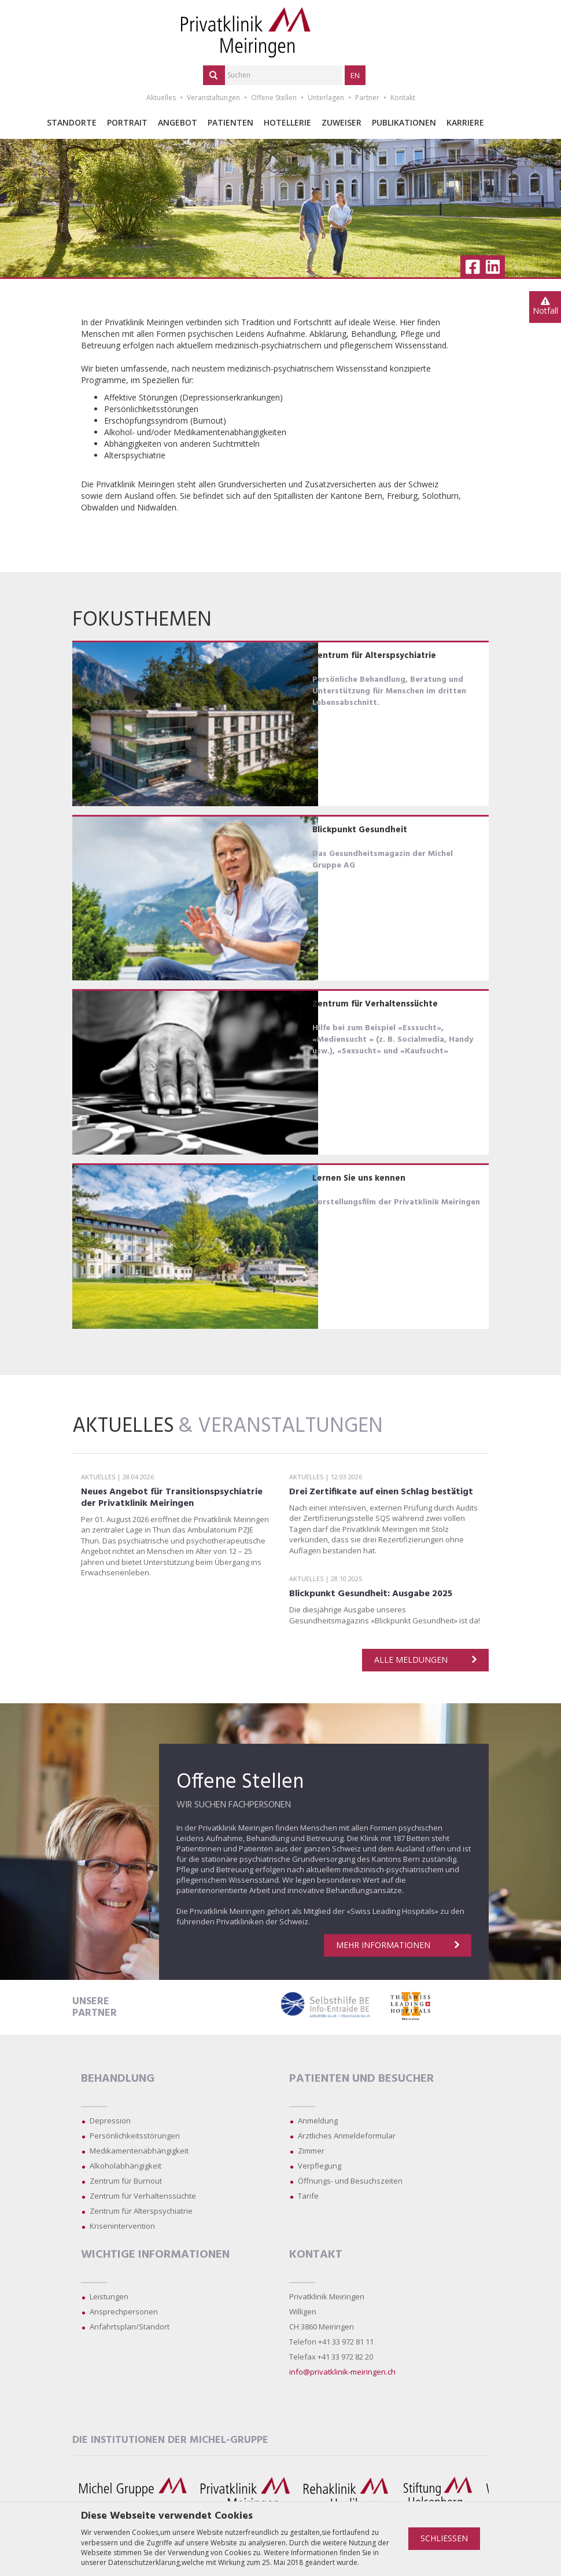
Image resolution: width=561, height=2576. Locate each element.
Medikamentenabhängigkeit (139, 2150)
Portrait (127, 122)
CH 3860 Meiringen (321, 2326)
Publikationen (404, 122)
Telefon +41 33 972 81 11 (331, 2341)
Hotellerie (287, 122)
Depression (110, 2120)
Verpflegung (319, 2165)
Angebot (177, 122)
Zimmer (311, 2150)
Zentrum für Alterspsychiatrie (141, 2211)
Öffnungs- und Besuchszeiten (350, 2181)
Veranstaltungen (213, 97)
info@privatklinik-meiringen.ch (342, 2371)
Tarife (308, 2196)
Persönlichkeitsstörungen (135, 2135)
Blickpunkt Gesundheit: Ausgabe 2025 (370, 1593)
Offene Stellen (274, 97)
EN (355, 75)
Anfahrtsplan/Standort (129, 2326)
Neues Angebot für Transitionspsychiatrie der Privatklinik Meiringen (172, 1497)
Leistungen (109, 2296)
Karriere (465, 122)
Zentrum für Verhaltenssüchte (143, 2196)
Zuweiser (341, 122)
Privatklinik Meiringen (326, 2296)
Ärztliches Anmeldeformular (347, 2135)
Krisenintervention (122, 2226)
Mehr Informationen (397, 1944)
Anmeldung (318, 2120)
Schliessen (444, 2538)
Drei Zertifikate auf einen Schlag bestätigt (381, 1492)
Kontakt (402, 97)
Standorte (72, 122)
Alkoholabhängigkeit (125, 2165)
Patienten (230, 122)
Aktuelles (161, 97)
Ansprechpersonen (124, 2311)
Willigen (302, 2311)
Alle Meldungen (425, 1659)
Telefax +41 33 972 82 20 (331, 2356)
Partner (367, 97)
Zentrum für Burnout (126, 2181)
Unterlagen (326, 97)
